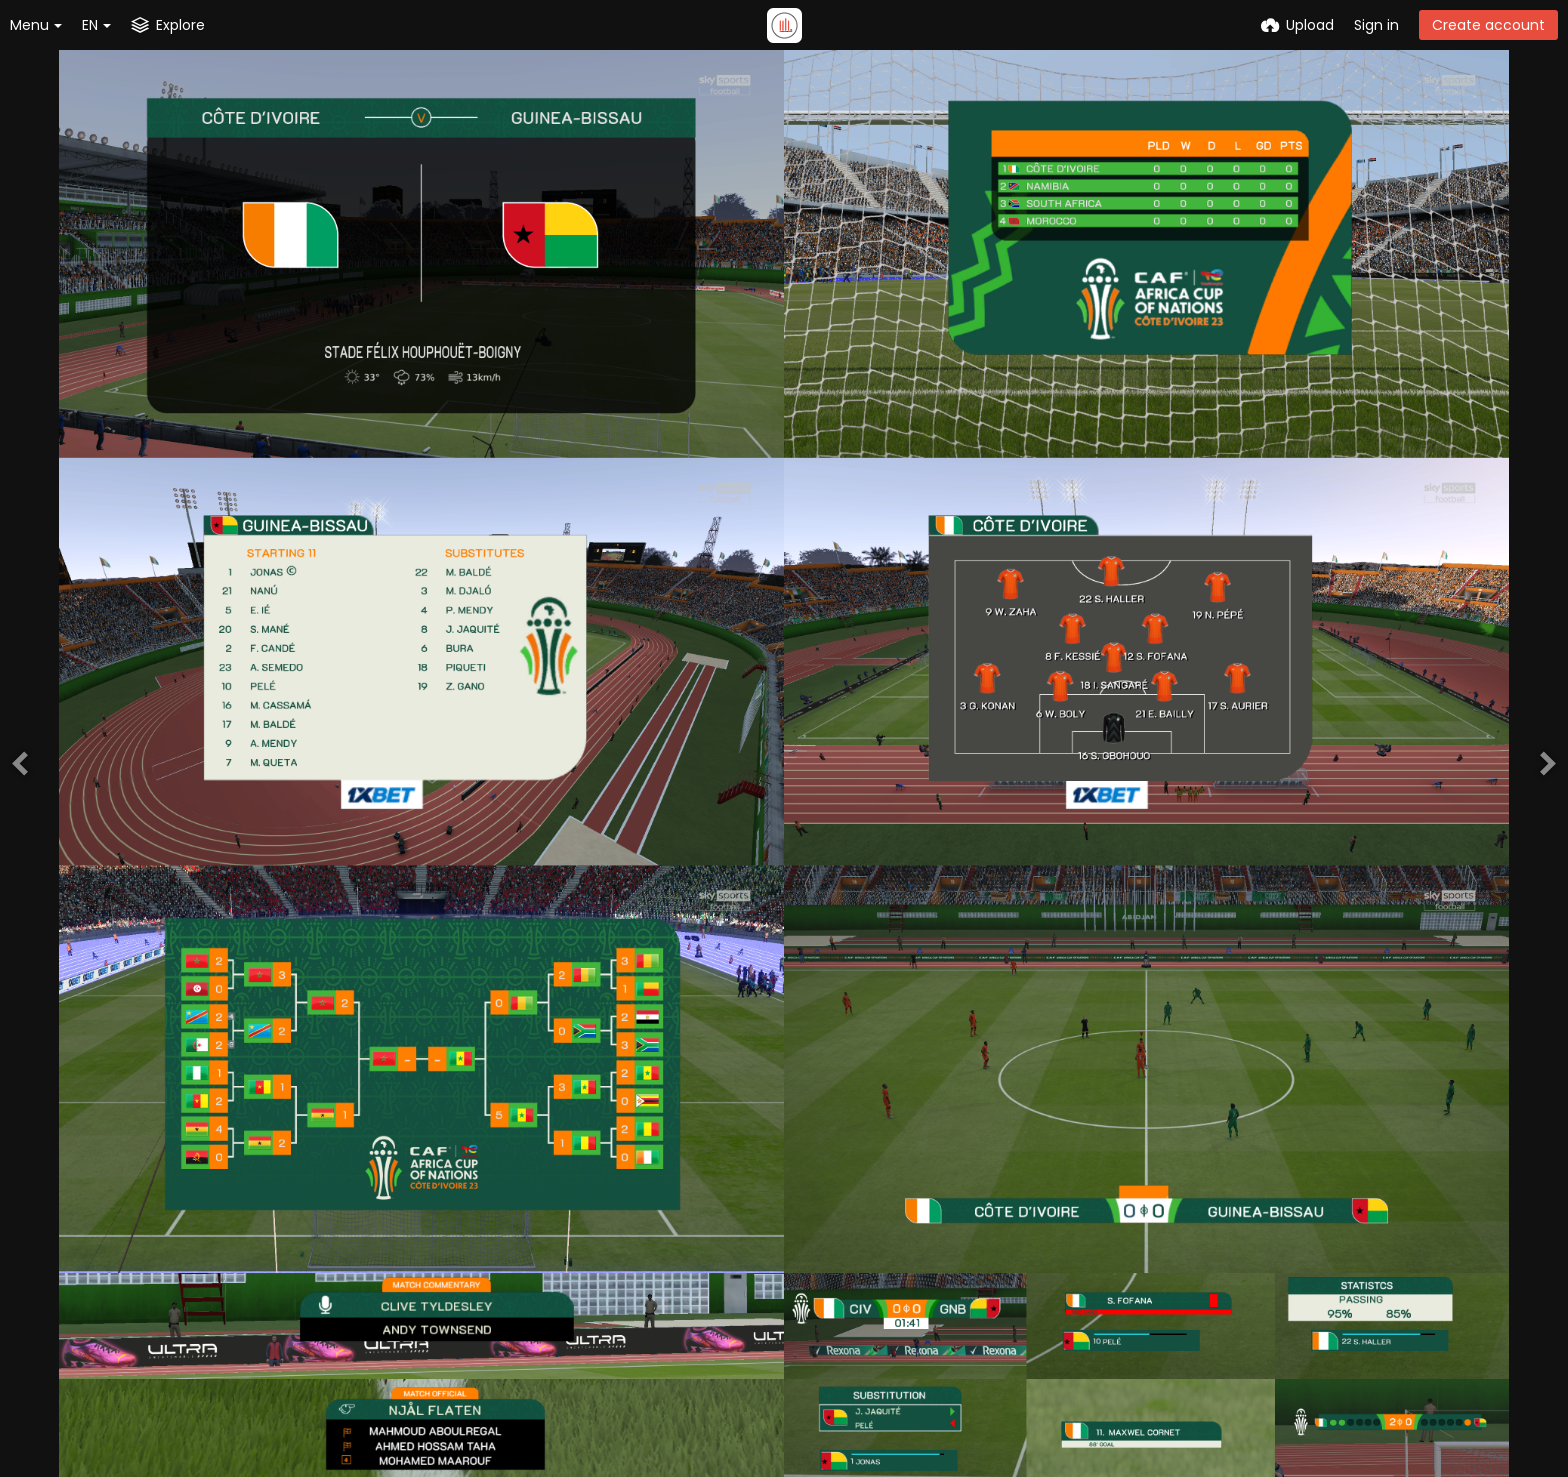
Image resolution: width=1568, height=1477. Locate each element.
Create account (1488, 25)
